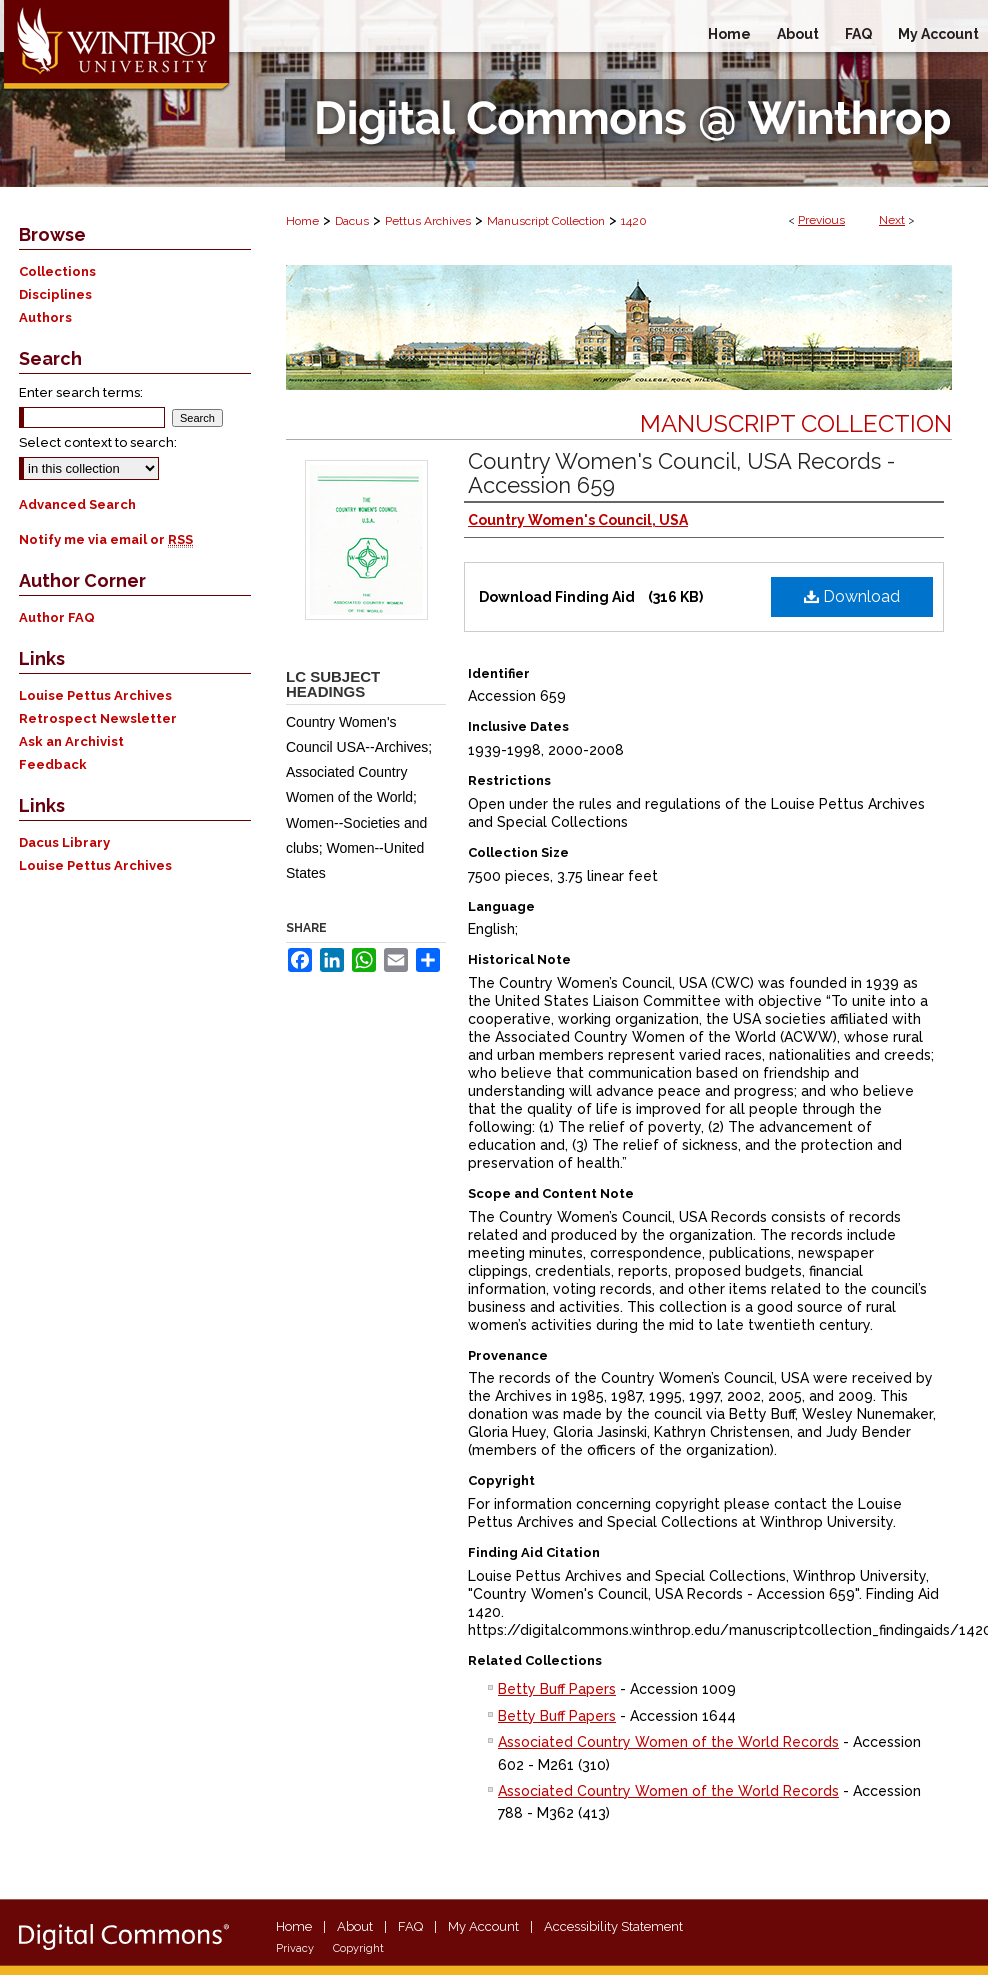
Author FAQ (57, 617)
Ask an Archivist (71, 741)
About (355, 1926)
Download (852, 596)
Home (302, 221)
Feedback (53, 764)
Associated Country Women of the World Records (668, 1742)
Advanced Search (77, 504)
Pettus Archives (428, 221)
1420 (634, 221)
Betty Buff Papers (557, 1689)
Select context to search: (98, 442)
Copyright (358, 1948)
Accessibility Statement (613, 1926)
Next (892, 220)
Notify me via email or (106, 539)
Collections (57, 271)
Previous (821, 220)
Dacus (352, 221)
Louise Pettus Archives (95, 695)
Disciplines (55, 294)
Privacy (295, 1948)
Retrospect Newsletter (98, 718)
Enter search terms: (81, 392)
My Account (483, 1926)
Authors (45, 317)
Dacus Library (64, 842)
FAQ (410, 1926)
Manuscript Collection (546, 221)
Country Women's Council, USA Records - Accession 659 (681, 473)
